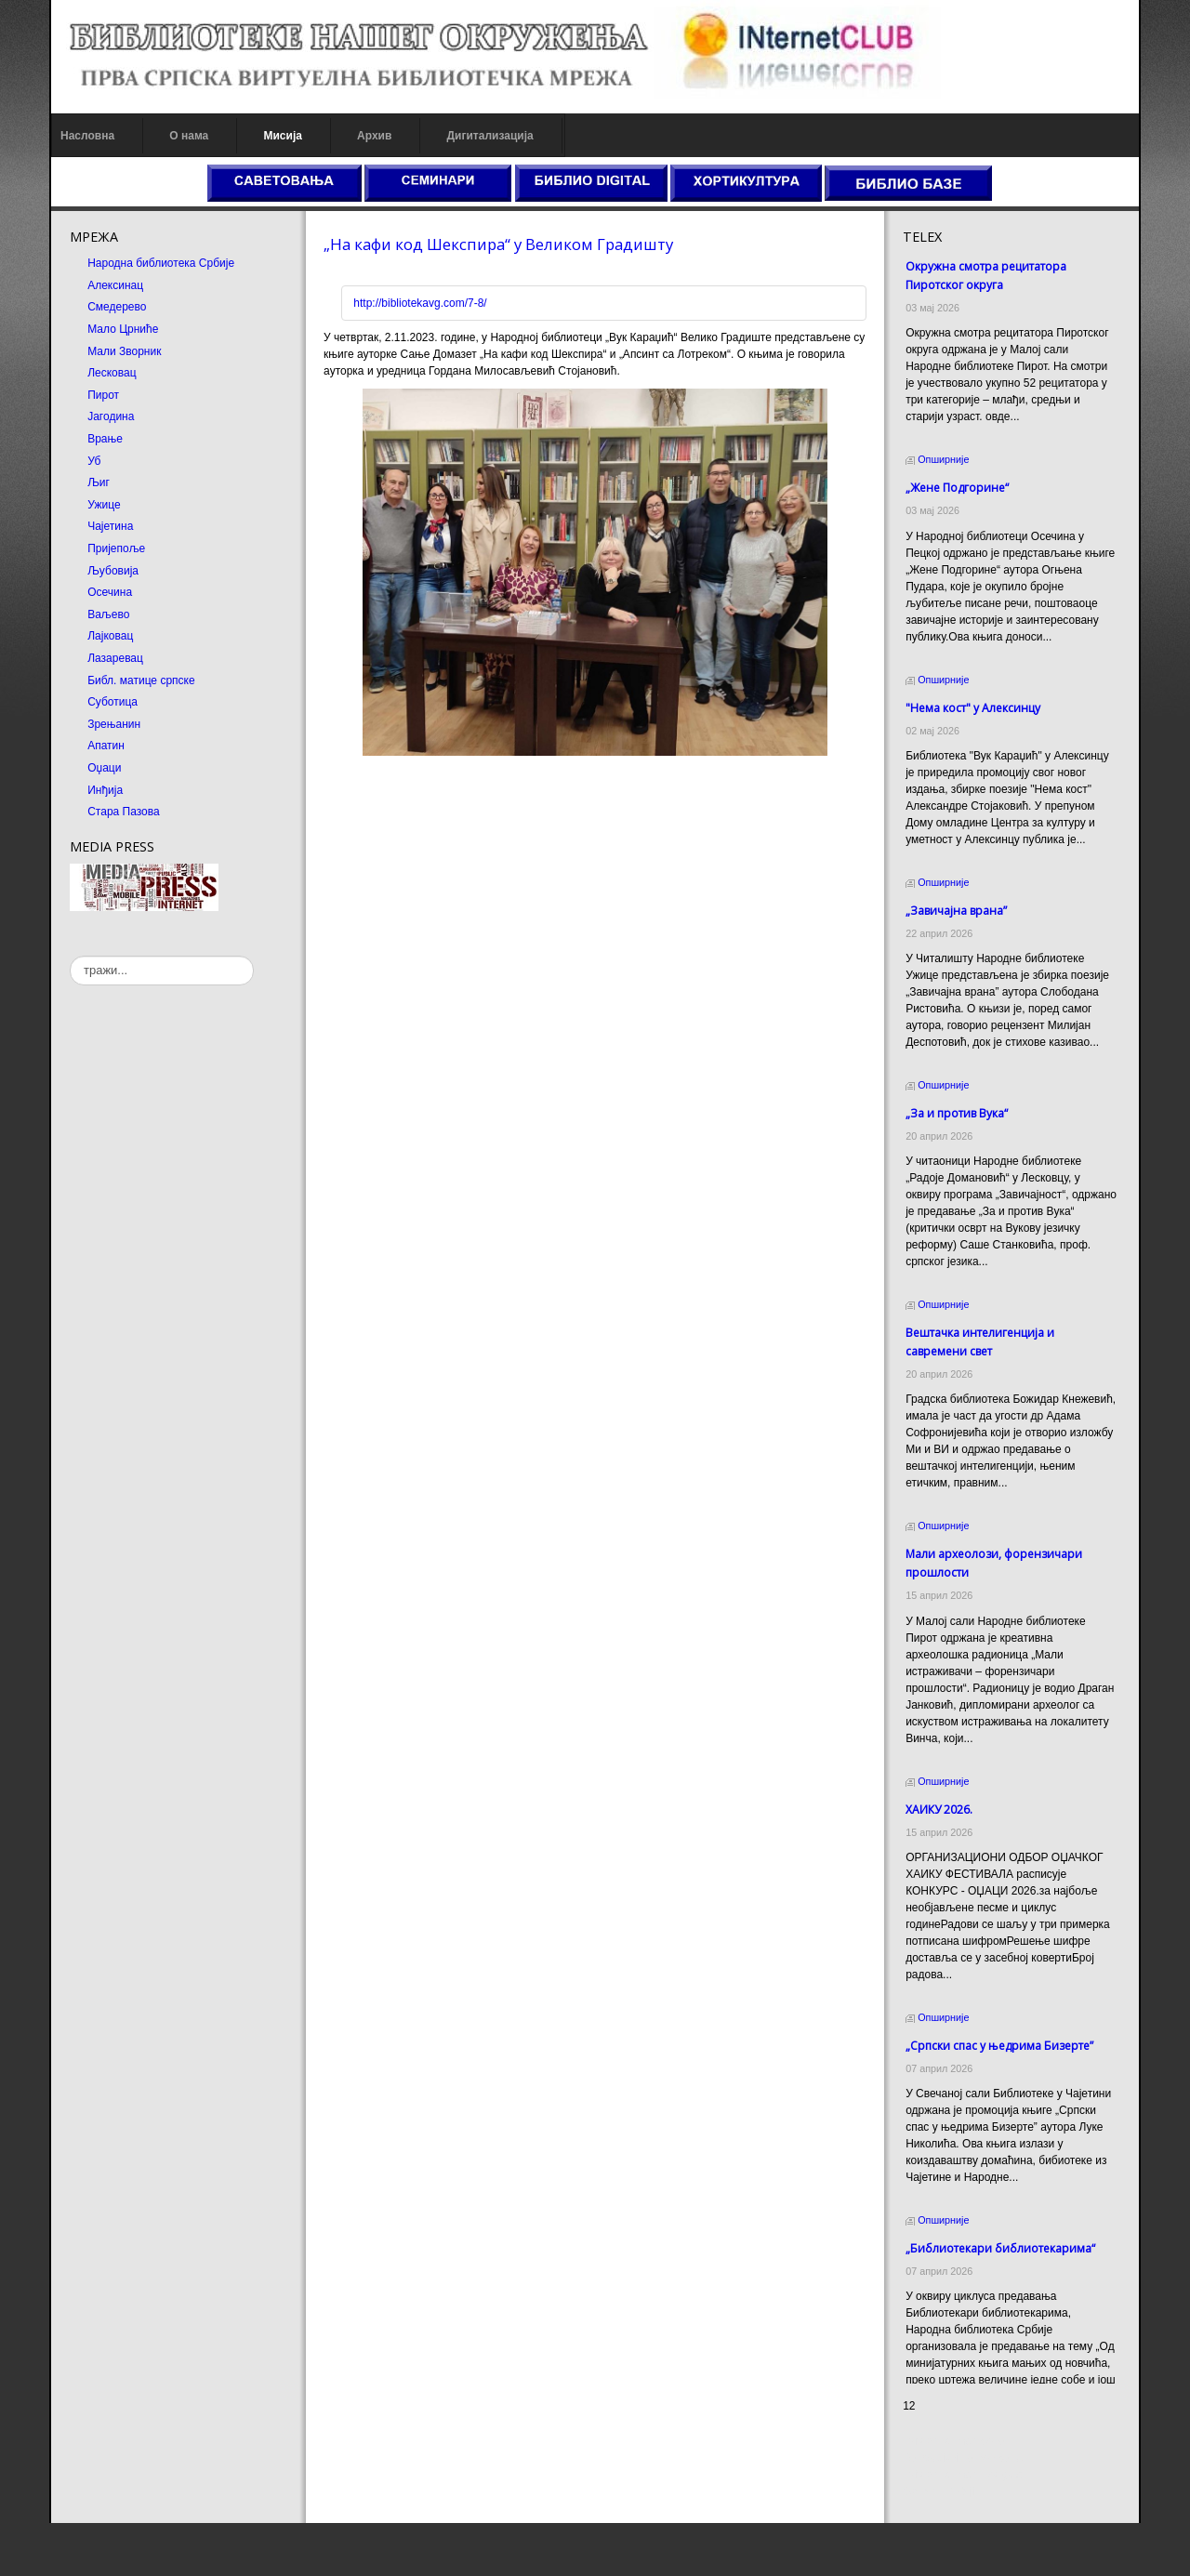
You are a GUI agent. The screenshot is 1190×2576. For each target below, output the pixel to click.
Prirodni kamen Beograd (963, 2527)
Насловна (87, 135)
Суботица (112, 701)
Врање (105, 438)
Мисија (282, 135)
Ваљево (108, 614)
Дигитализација (490, 135)
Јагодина (110, 416)
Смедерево (116, 306)
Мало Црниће (122, 329)
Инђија (105, 790)
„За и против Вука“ (957, 1113)
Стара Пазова (123, 811)
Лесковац (111, 372)
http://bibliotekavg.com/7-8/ (419, 303)
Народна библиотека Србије (160, 263)
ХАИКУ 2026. (939, 1809)
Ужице (103, 504)
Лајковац (110, 635)
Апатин (106, 745)
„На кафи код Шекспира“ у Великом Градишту (498, 244)
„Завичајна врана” (956, 910)
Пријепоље (116, 548)
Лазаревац (115, 658)
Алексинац (115, 285)
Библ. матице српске (140, 680)
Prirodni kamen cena (954, 2494)
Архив (374, 135)
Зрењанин (113, 724)
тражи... (70, 956)
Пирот (103, 395)
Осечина (109, 592)
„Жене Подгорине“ (957, 487)
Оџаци (104, 767)
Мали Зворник (124, 351)
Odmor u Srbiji (938, 2544)
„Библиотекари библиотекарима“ (1000, 2248)
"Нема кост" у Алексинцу (973, 708)
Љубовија (113, 570)
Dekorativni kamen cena (963, 2510)
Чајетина (110, 526)
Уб (93, 461)
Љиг (98, 482)
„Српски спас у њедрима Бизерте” (999, 2046)
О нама (188, 135)
